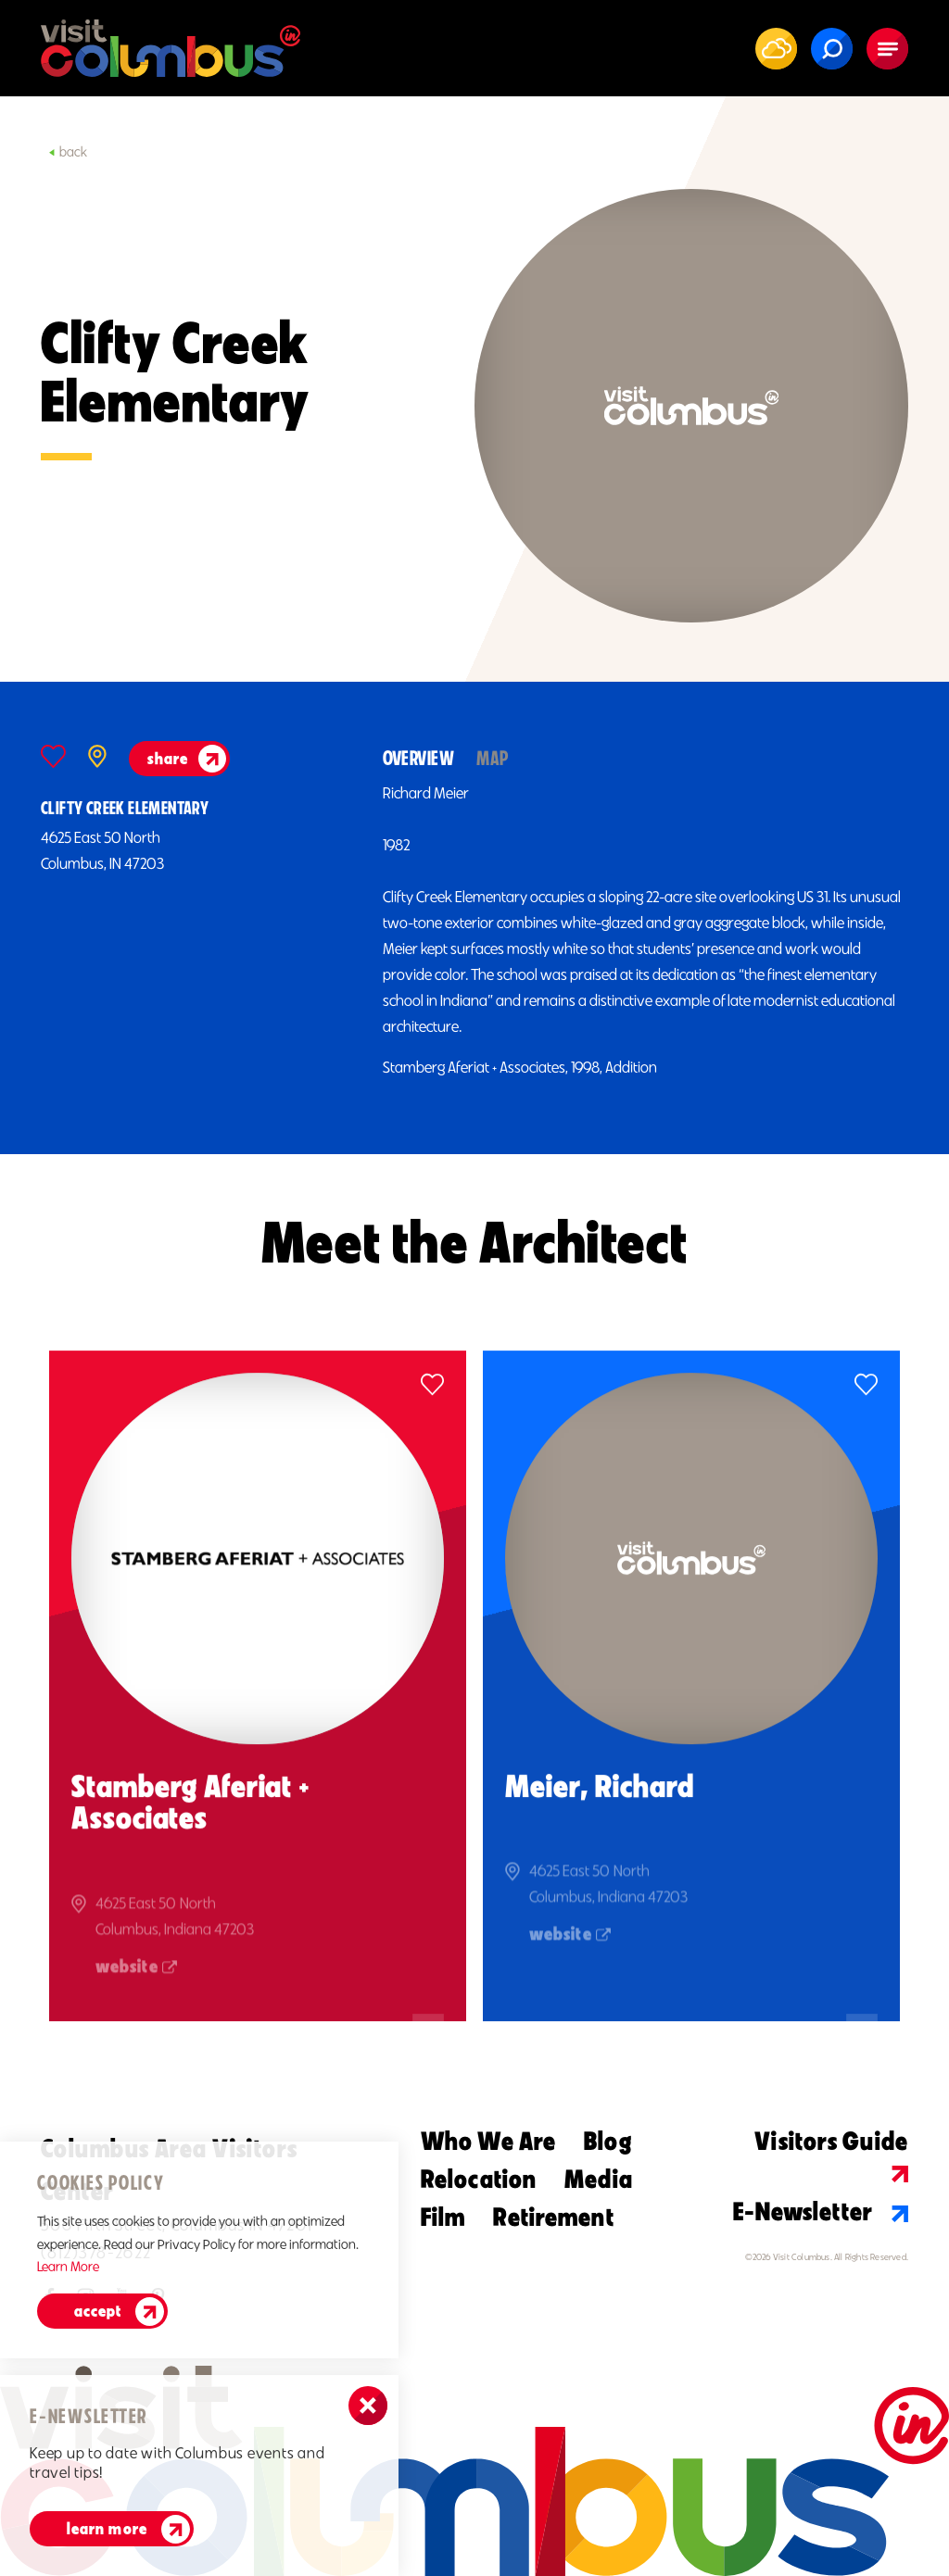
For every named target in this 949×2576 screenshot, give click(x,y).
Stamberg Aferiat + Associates (190, 1824)
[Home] (170, 48)
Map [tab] (492, 758)
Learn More (107, 2529)
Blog (607, 2140)
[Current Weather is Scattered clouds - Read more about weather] (776, 48)
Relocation (479, 2178)
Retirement (553, 2216)
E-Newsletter (820, 2211)
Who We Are (488, 2140)
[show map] (97, 756)
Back (67, 152)
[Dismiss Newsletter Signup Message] (367, 2405)
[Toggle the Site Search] (832, 48)
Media (598, 2178)
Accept (97, 2311)
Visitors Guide (831, 2153)
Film (443, 2216)
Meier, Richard (599, 1808)
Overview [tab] (419, 758)
